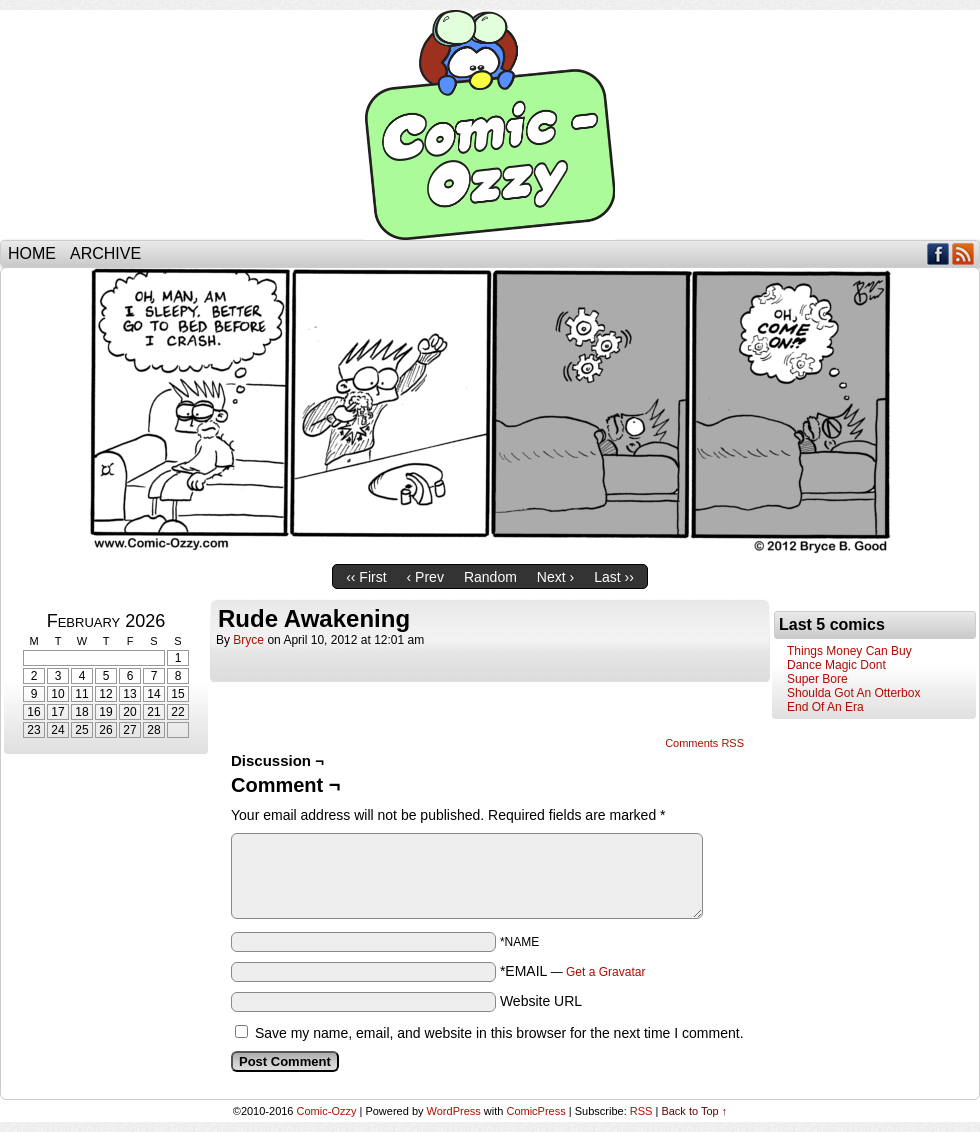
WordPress (454, 1111)
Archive (105, 253)
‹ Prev (425, 577)
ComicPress (535, 1111)
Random (490, 577)
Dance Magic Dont (836, 665)
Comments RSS (704, 743)
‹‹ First (366, 577)
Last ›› (614, 577)
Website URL (541, 1001)
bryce (248, 640)
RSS (963, 253)
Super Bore (817, 679)
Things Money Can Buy (849, 651)
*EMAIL (573, 971)
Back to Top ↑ (694, 1111)
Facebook (938, 253)
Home (32, 253)
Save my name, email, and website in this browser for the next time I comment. (499, 1033)
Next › (555, 577)
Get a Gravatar (605, 972)
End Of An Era (825, 707)
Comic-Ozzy (490, 125)
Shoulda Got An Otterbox (853, 693)
